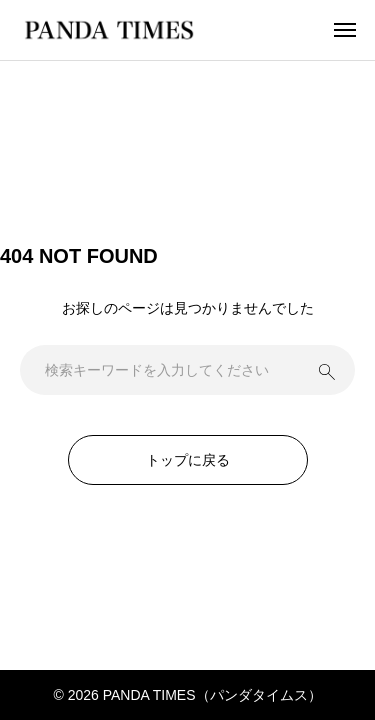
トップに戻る (188, 460)
